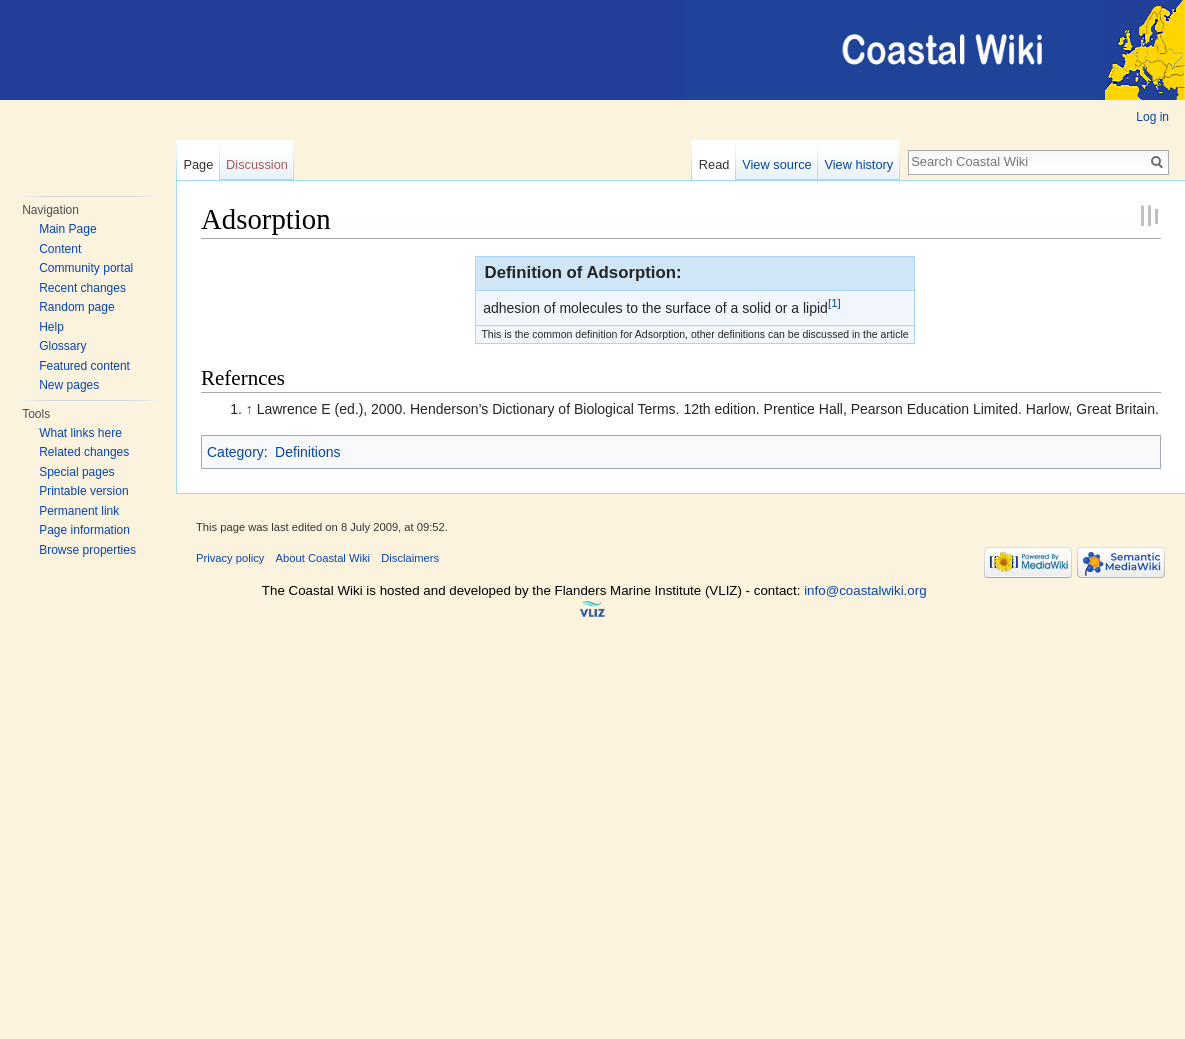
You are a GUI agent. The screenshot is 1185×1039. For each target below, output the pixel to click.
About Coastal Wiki (323, 558)
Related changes (84, 452)
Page (198, 164)
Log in (1152, 117)
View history (858, 164)
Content (60, 249)
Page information (84, 530)
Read (714, 164)
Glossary (62, 346)
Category (235, 452)
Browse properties (87, 550)
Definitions (307, 452)
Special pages (76, 472)
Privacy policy (230, 558)
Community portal (86, 268)
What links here (80, 433)
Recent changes (82, 288)
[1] (834, 302)
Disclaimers (410, 558)
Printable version (83, 491)
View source (776, 164)
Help (51, 327)
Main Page (67, 229)
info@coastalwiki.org (865, 590)
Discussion (257, 164)
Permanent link (79, 511)
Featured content (84, 366)
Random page (76, 307)
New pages (69, 385)
